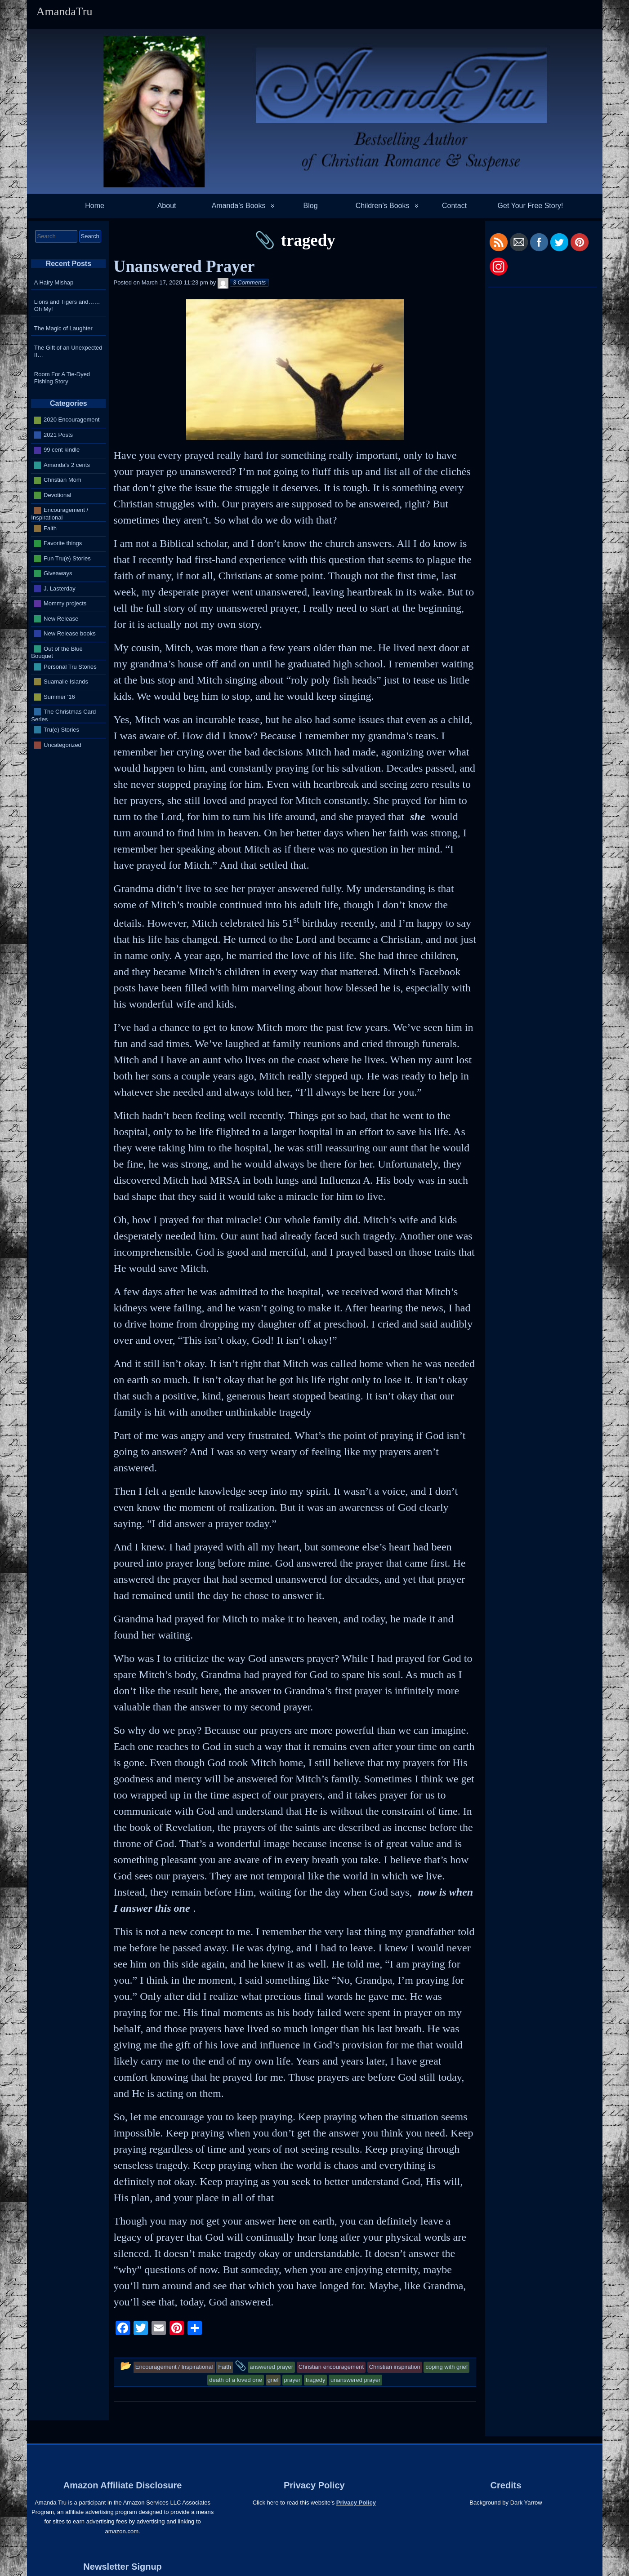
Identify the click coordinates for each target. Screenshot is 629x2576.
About (166, 205)
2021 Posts (58, 434)
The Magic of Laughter (63, 328)
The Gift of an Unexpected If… (68, 351)
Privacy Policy (356, 2502)
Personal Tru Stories (70, 666)
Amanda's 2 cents (67, 465)
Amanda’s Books (239, 205)
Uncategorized (62, 744)
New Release (61, 618)
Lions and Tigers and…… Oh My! (67, 305)
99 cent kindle (62, 449)
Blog (310, 205)
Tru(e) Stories (61, 729)
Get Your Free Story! (530, 205)
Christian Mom (62, 479)
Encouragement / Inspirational (59, 513)
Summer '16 (59, 696)
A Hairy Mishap (53, 282)
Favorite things (63, 543)
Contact (454, 205)
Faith (50, 527)
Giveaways (58, 573)
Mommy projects (65, 603)
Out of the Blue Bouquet (56, 652)
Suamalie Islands (66, 681)
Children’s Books (383, 205)
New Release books (70, 633)
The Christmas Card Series (63, 715)
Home (94, 205)
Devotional (57, 495)
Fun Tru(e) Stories (67, 558)
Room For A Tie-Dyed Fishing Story (62, 378)
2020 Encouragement (71, 419)
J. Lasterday (60, 588)
